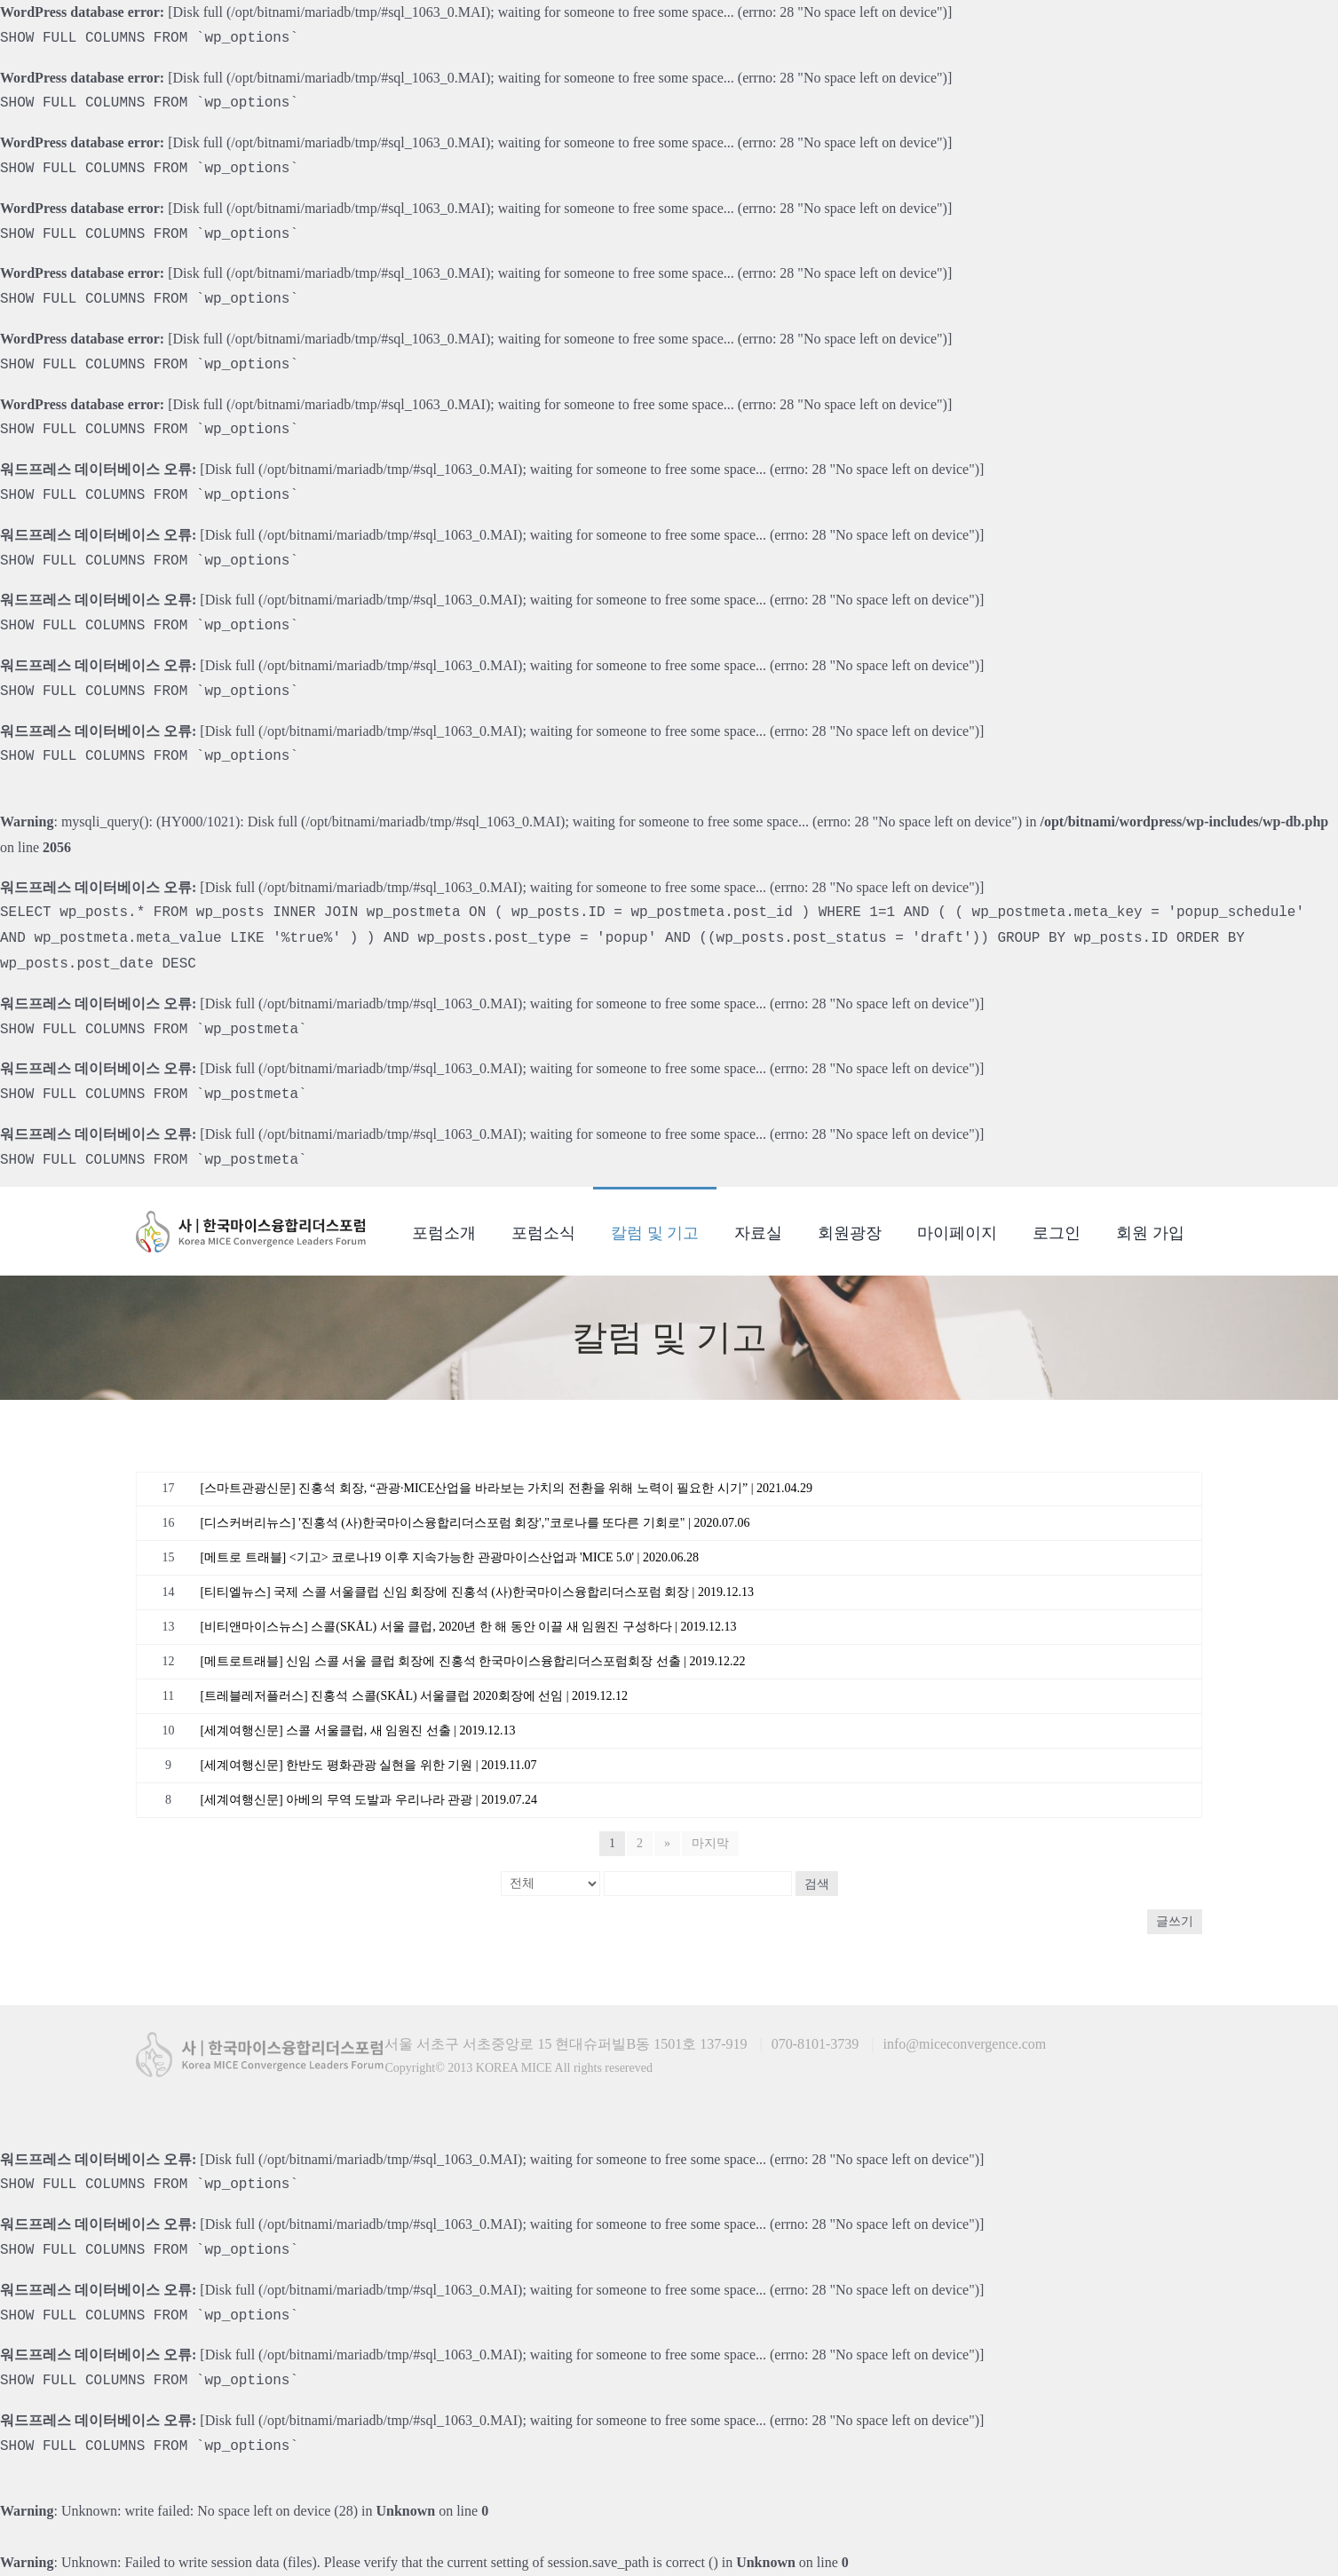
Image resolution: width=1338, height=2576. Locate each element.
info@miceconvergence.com (965, 2043)
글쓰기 (1174, 1921)
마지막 (710, 1843)
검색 (816, 1884)
